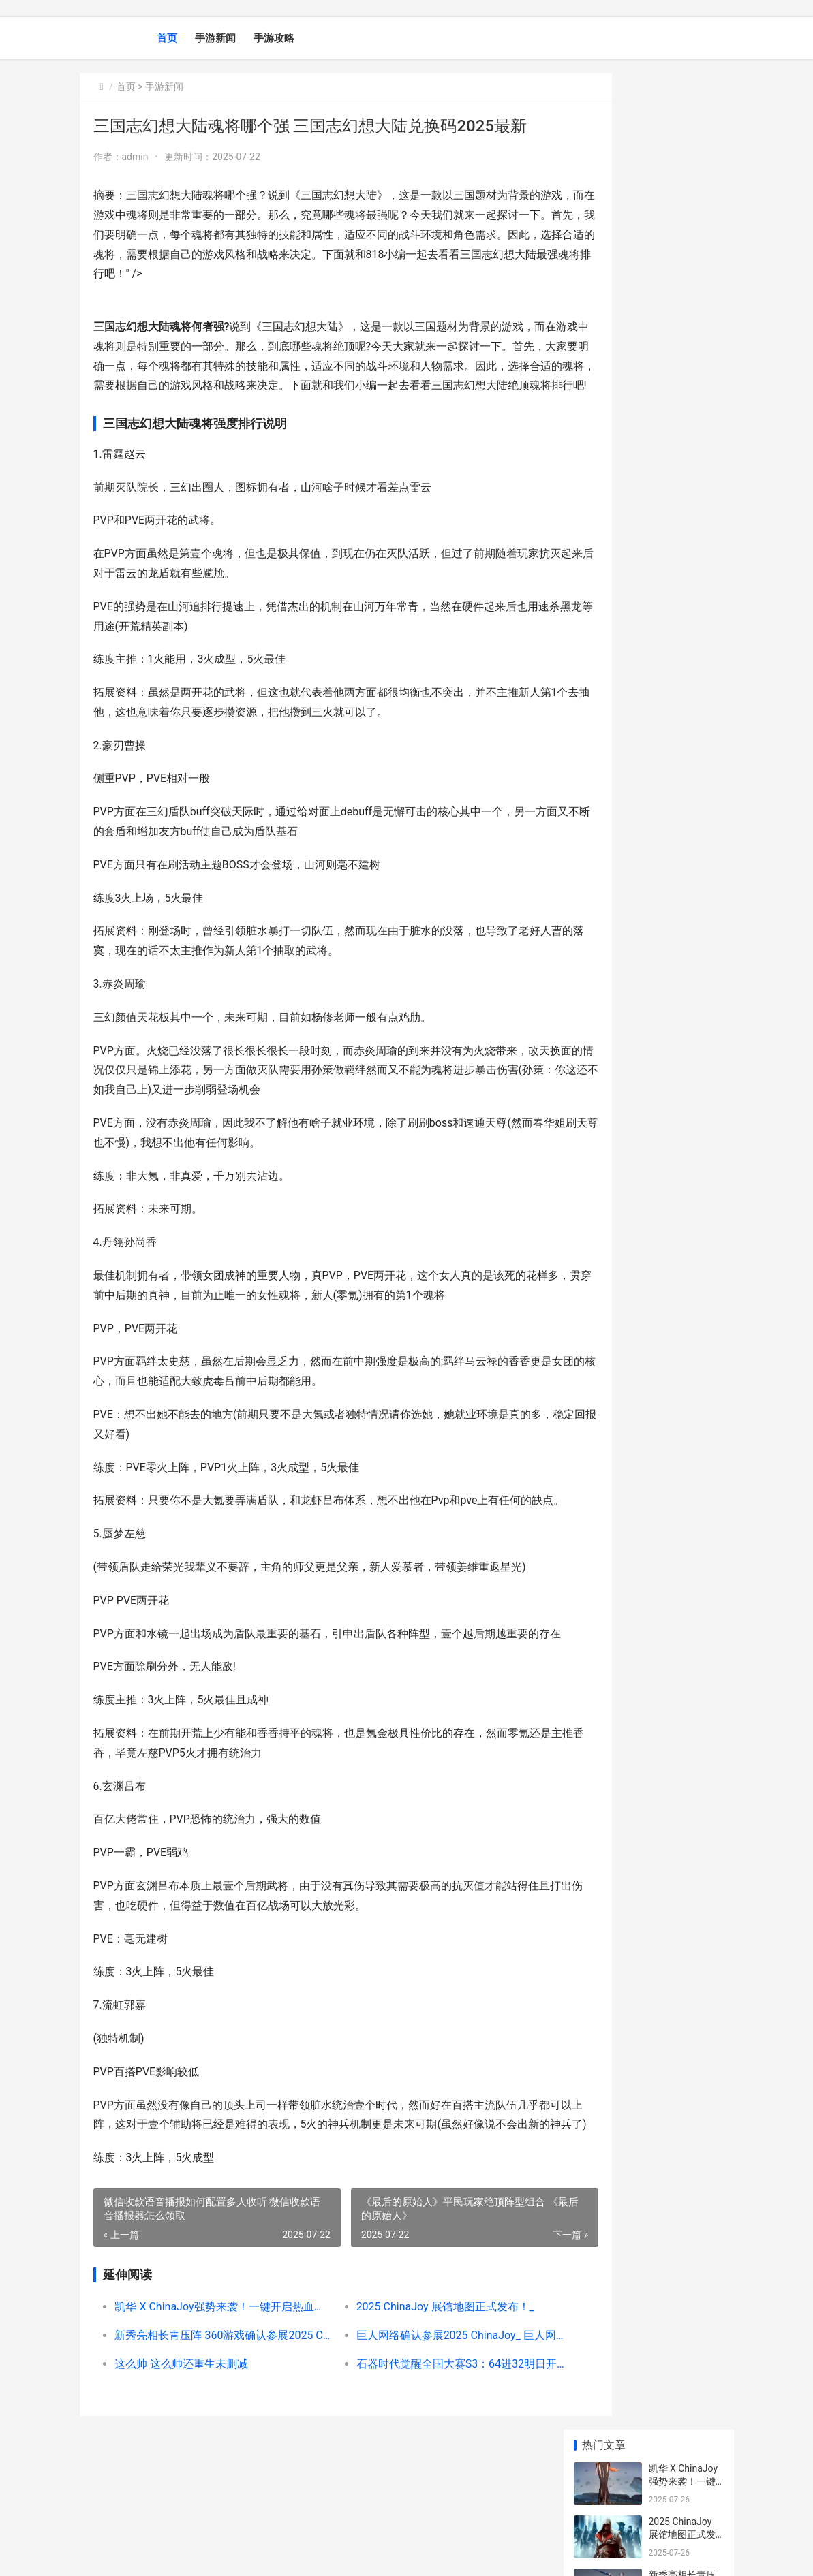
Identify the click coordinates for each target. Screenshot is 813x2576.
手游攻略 (274, 38)
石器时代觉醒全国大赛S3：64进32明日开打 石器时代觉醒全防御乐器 (420, 2442)
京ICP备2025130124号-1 (268, 2554)
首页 (167, 38)
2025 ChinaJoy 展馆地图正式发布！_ (414, 2384)
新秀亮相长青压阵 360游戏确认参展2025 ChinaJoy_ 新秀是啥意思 (209, 2413)
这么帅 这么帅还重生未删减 (181, 2442)
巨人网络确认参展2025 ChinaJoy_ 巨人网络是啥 (420, 2413)
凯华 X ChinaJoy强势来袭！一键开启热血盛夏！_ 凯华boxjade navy (209, 2384)
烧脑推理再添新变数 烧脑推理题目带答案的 (683, 649)
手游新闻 (215, 38)
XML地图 (332, 2554)
